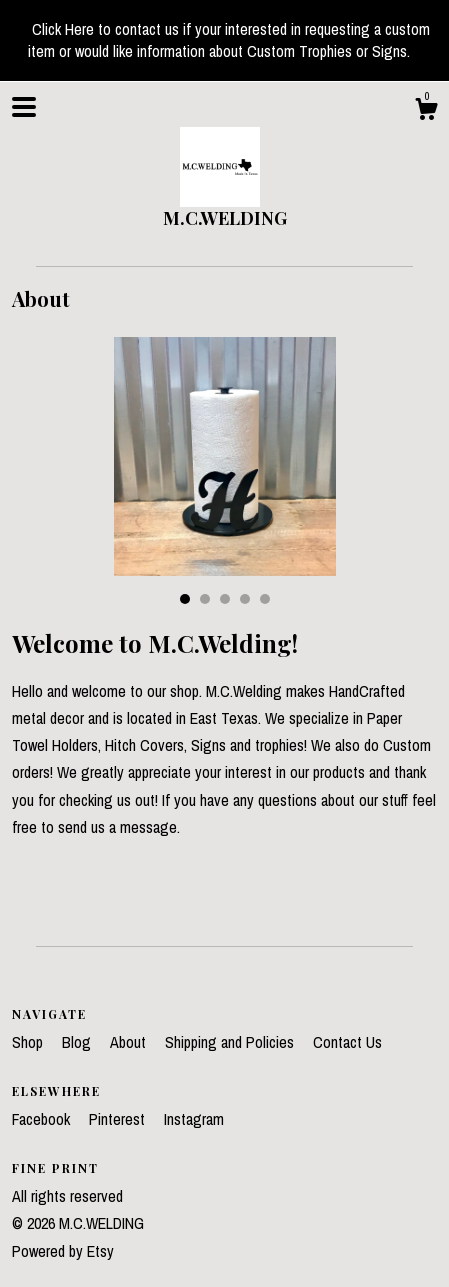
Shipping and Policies (231, 1042)
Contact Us (347, 1042)
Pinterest (119, 1119)
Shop (29, 1042)
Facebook (43, 1119)
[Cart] (426, 112)
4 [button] (245, 599)
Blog (78, 1042)
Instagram (194, 1119)
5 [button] (265, 599)
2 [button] (205, 599)
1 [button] (185, 599)
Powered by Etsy (63, 1251)
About (130, 1042)
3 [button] (225, 599)
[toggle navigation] (24, 107)
